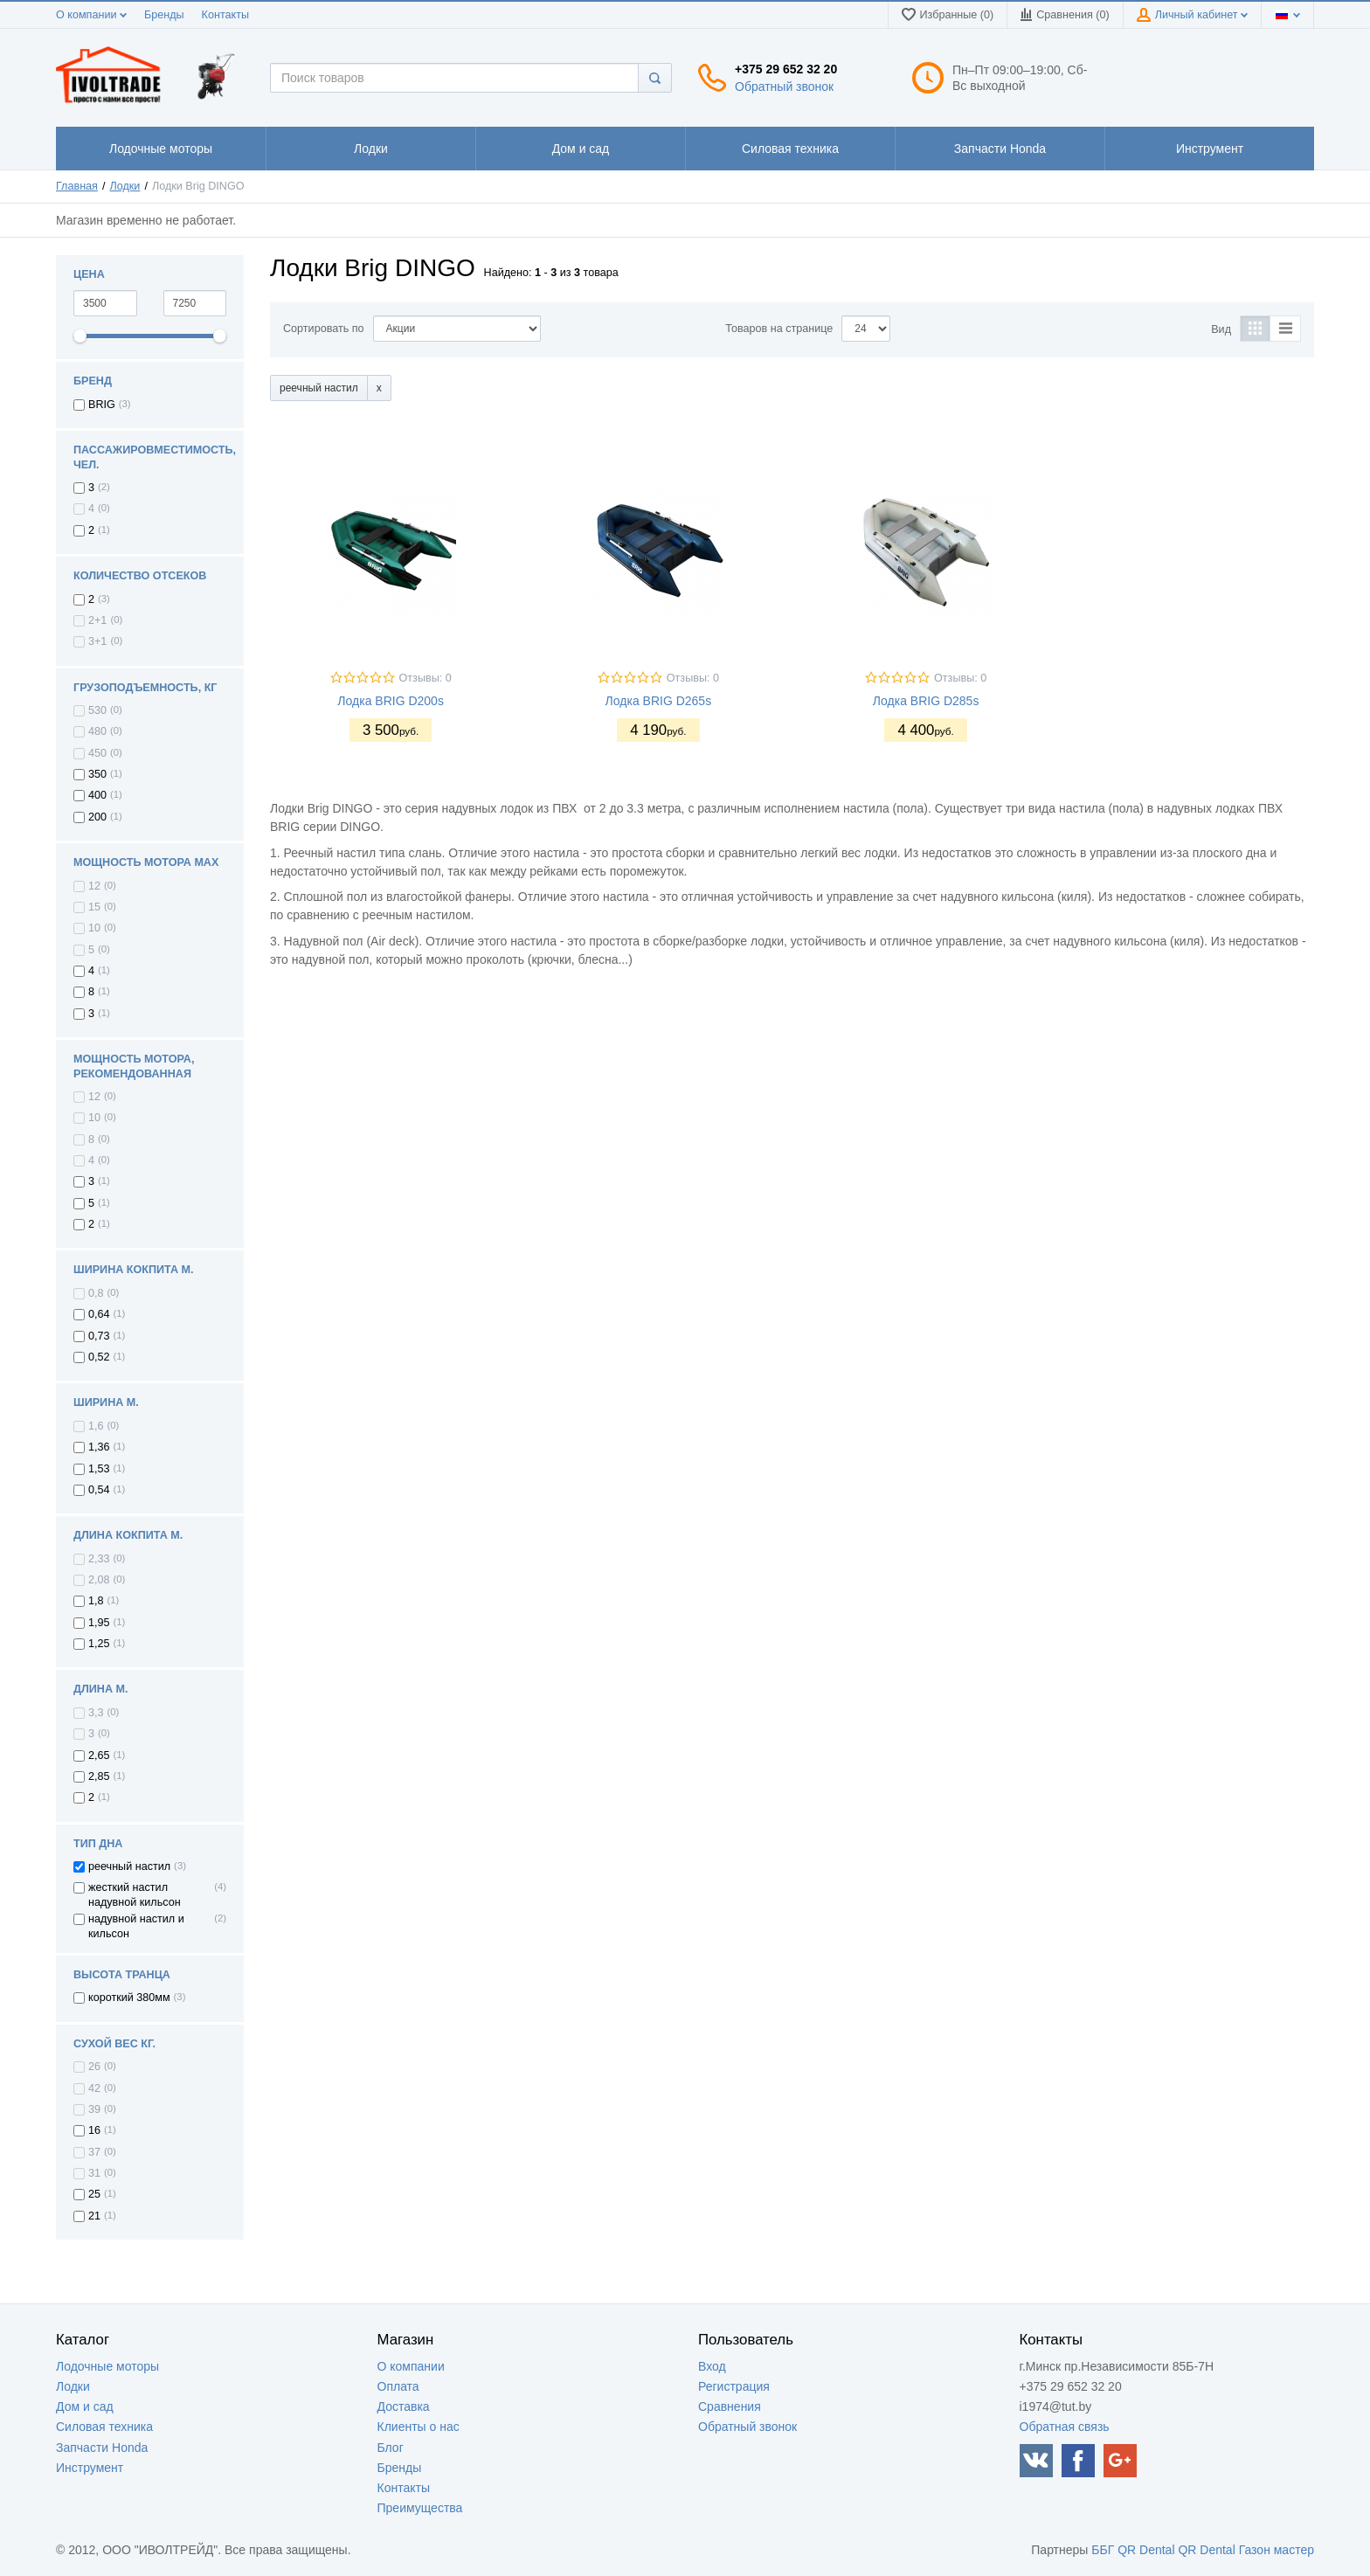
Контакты (225, 15)
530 (97, 710)
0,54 (99, 1490)
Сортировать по (323, 328)
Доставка (403, 2406)
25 (94, 2194)
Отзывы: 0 (425, 678)
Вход (712, 2366)
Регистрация (734, 2386)
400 (97, 795)
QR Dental (1145, 2550)
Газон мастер (1276, 2550)
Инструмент (89, 2468)
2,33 (99, 1559)
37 (94, 2152)
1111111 (161, 148)
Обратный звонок (784, 86)
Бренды (164, 15)
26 (94, 2066)
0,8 (96, 1293)
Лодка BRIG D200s (390, 701)
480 (97, 731)
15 (94, 907)
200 (97, 817)
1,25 (99, 1644)
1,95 (99, 1623)
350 (97, 774)
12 (94, 886)
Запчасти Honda (102, 2448)
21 (94, 2216)
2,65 (99, 1755)
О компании (91, 15)
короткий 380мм (129, 1997)
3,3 (96, 1713)
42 (94, 2088)
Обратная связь (1065, 2427)
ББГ (1102, 2550)
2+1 (97, 620)
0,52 (99, 1357)
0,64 (99, 1314)
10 (94, 928)
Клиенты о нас (418, 2427)
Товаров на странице (779, 328)
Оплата (398, 2386)
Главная (77, 186)
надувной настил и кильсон (136, 1926)
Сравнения (729, 2406)
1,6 (96, 1426)
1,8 (96, 1601)
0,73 (99, 1336)
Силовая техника (104, 2427)
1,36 (99, 1447)
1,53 (99, 1469)
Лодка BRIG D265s (658, 701)
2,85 (99, 1776)
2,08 (99, 1580)
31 (94, 2173)
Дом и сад (85, 2406)
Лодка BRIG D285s (926, 701)
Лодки (125, 186)
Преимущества (420, 2508)
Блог (390, 2448)
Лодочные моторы (107, 2366)
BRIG (101, 404)
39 (94, 2109)
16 (94, 2130)
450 (97, 753)
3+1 (97, 641)
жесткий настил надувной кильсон (134, 1894)
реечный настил (129, 1866)
